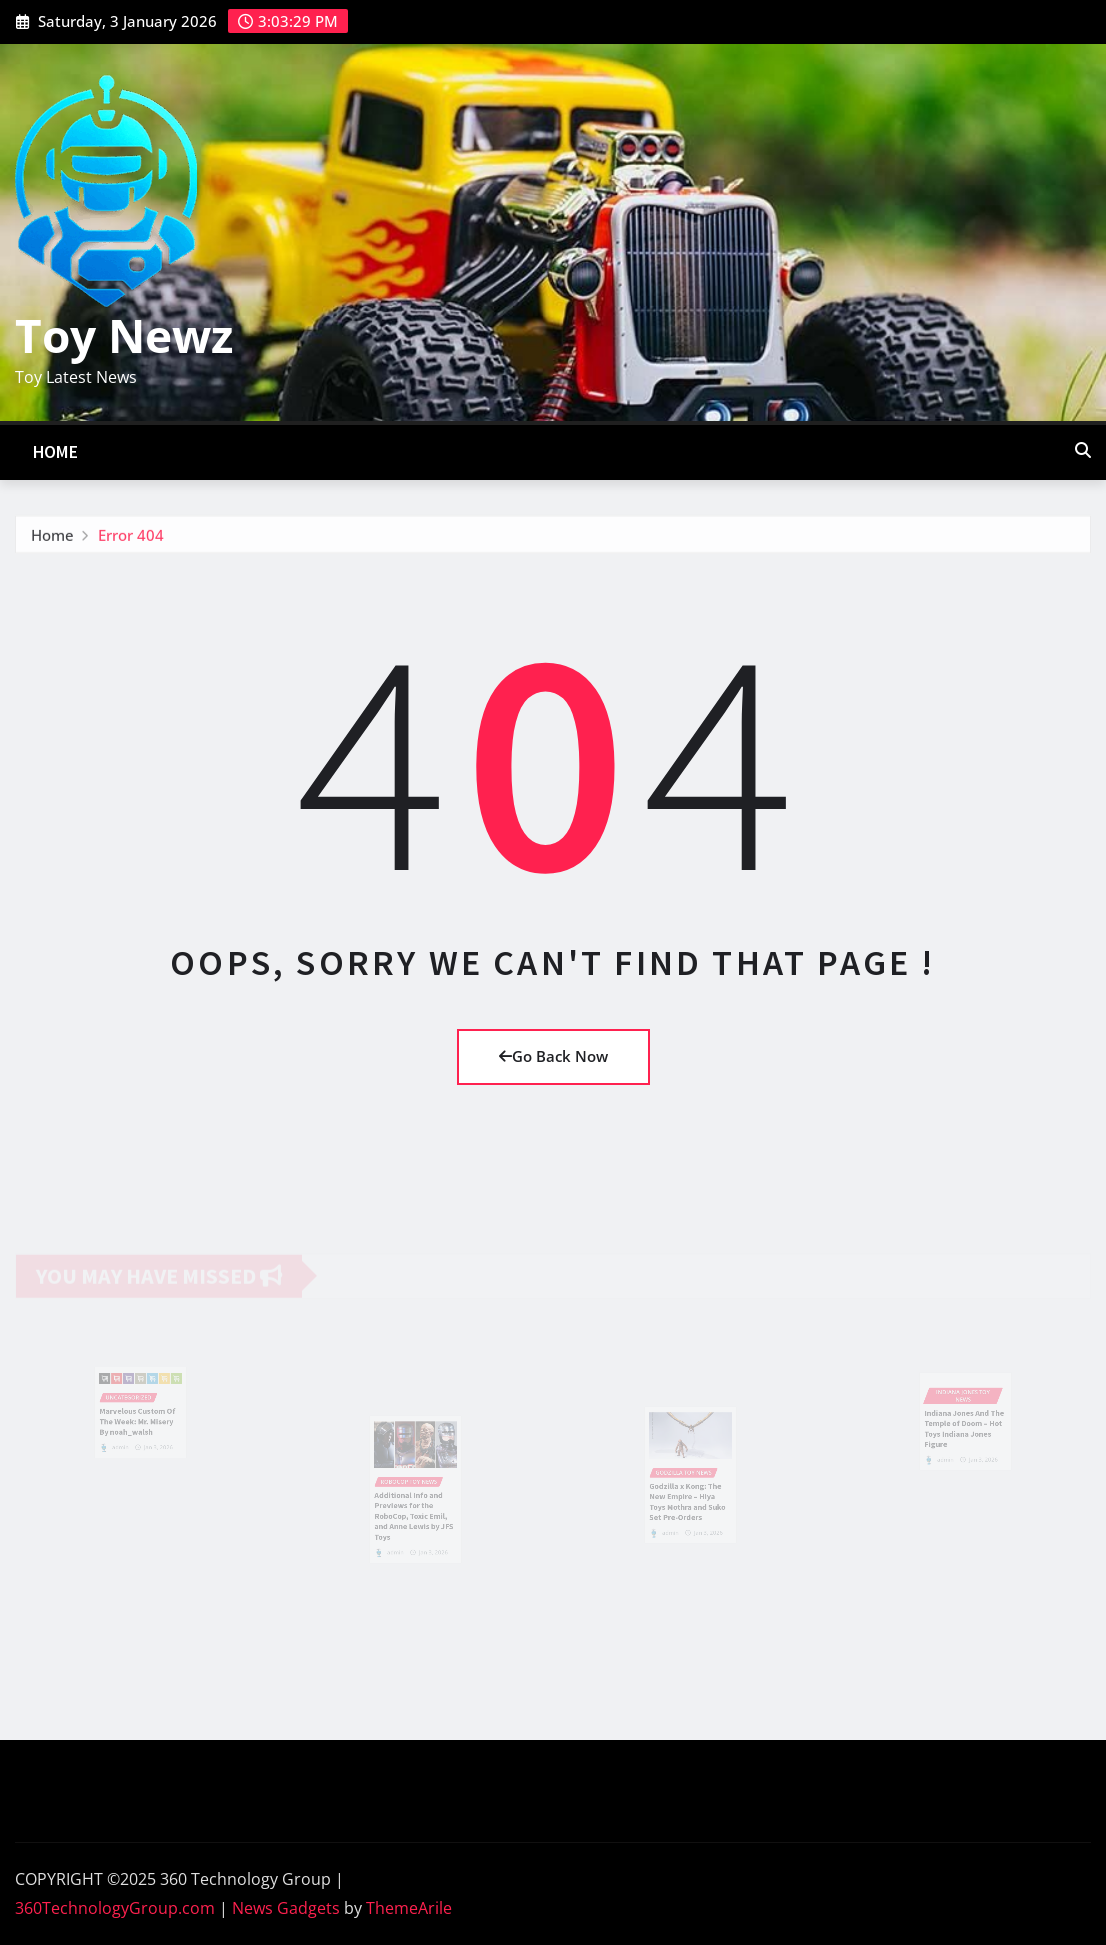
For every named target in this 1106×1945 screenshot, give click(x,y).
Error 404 (131, 538)
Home (56, 452)
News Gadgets (286, 1908)
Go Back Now (553, 1056)
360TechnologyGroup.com (115, 1908)
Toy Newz (124, 335)
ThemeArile (409, 1908)
